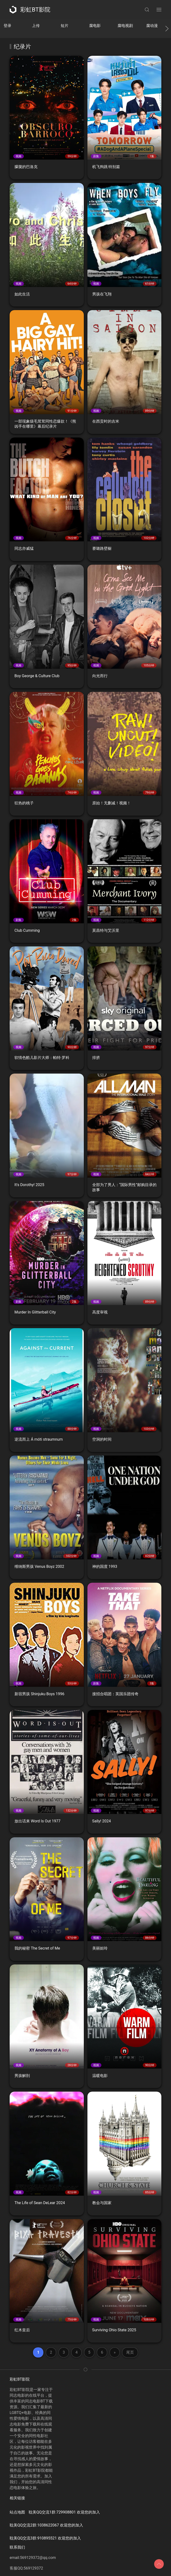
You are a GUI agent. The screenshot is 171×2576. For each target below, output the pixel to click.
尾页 (130, 2352)
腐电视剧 (125, 25)
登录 (7, 25)
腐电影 (95, 25)
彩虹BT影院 (30, 10)
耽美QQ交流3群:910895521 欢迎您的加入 (45, 2538)
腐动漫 (152, 25)
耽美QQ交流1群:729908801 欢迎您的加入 (64, 2512)
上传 (36, 25)
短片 (64, 25)
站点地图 (17, 2512)
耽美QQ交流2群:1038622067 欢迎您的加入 (46, 2525)
